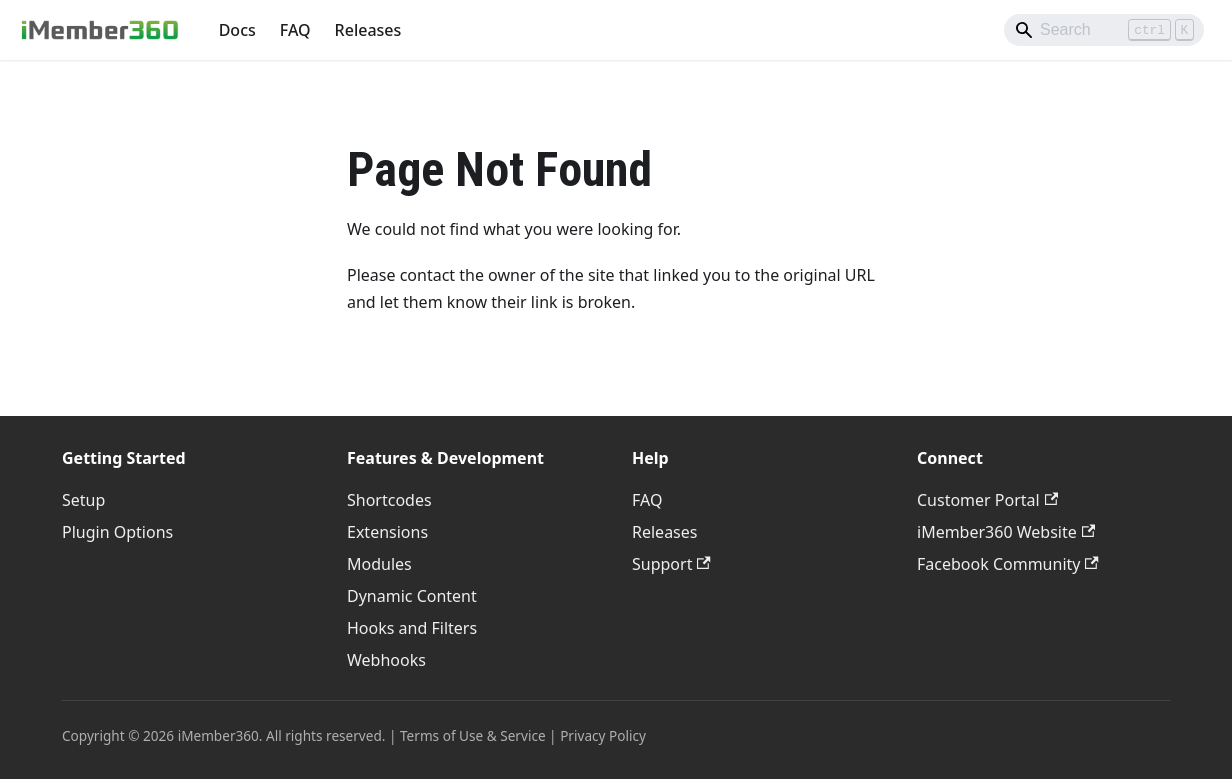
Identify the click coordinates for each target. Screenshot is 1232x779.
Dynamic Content (412, 596)
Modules (379, 564)
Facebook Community (1008, 564)
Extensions (387, 532)
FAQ (295, 30)
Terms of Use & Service (473, 735)
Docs (237, 30)
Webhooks (386, 660)
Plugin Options (117, 532)
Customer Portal (987, 500)
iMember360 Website (1006, 532)
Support (671, 564)
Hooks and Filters (412, 628)
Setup (83, 500)
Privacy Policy (603, 735)
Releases (368, 30)
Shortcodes (389, 500)
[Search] (1104, 30)
